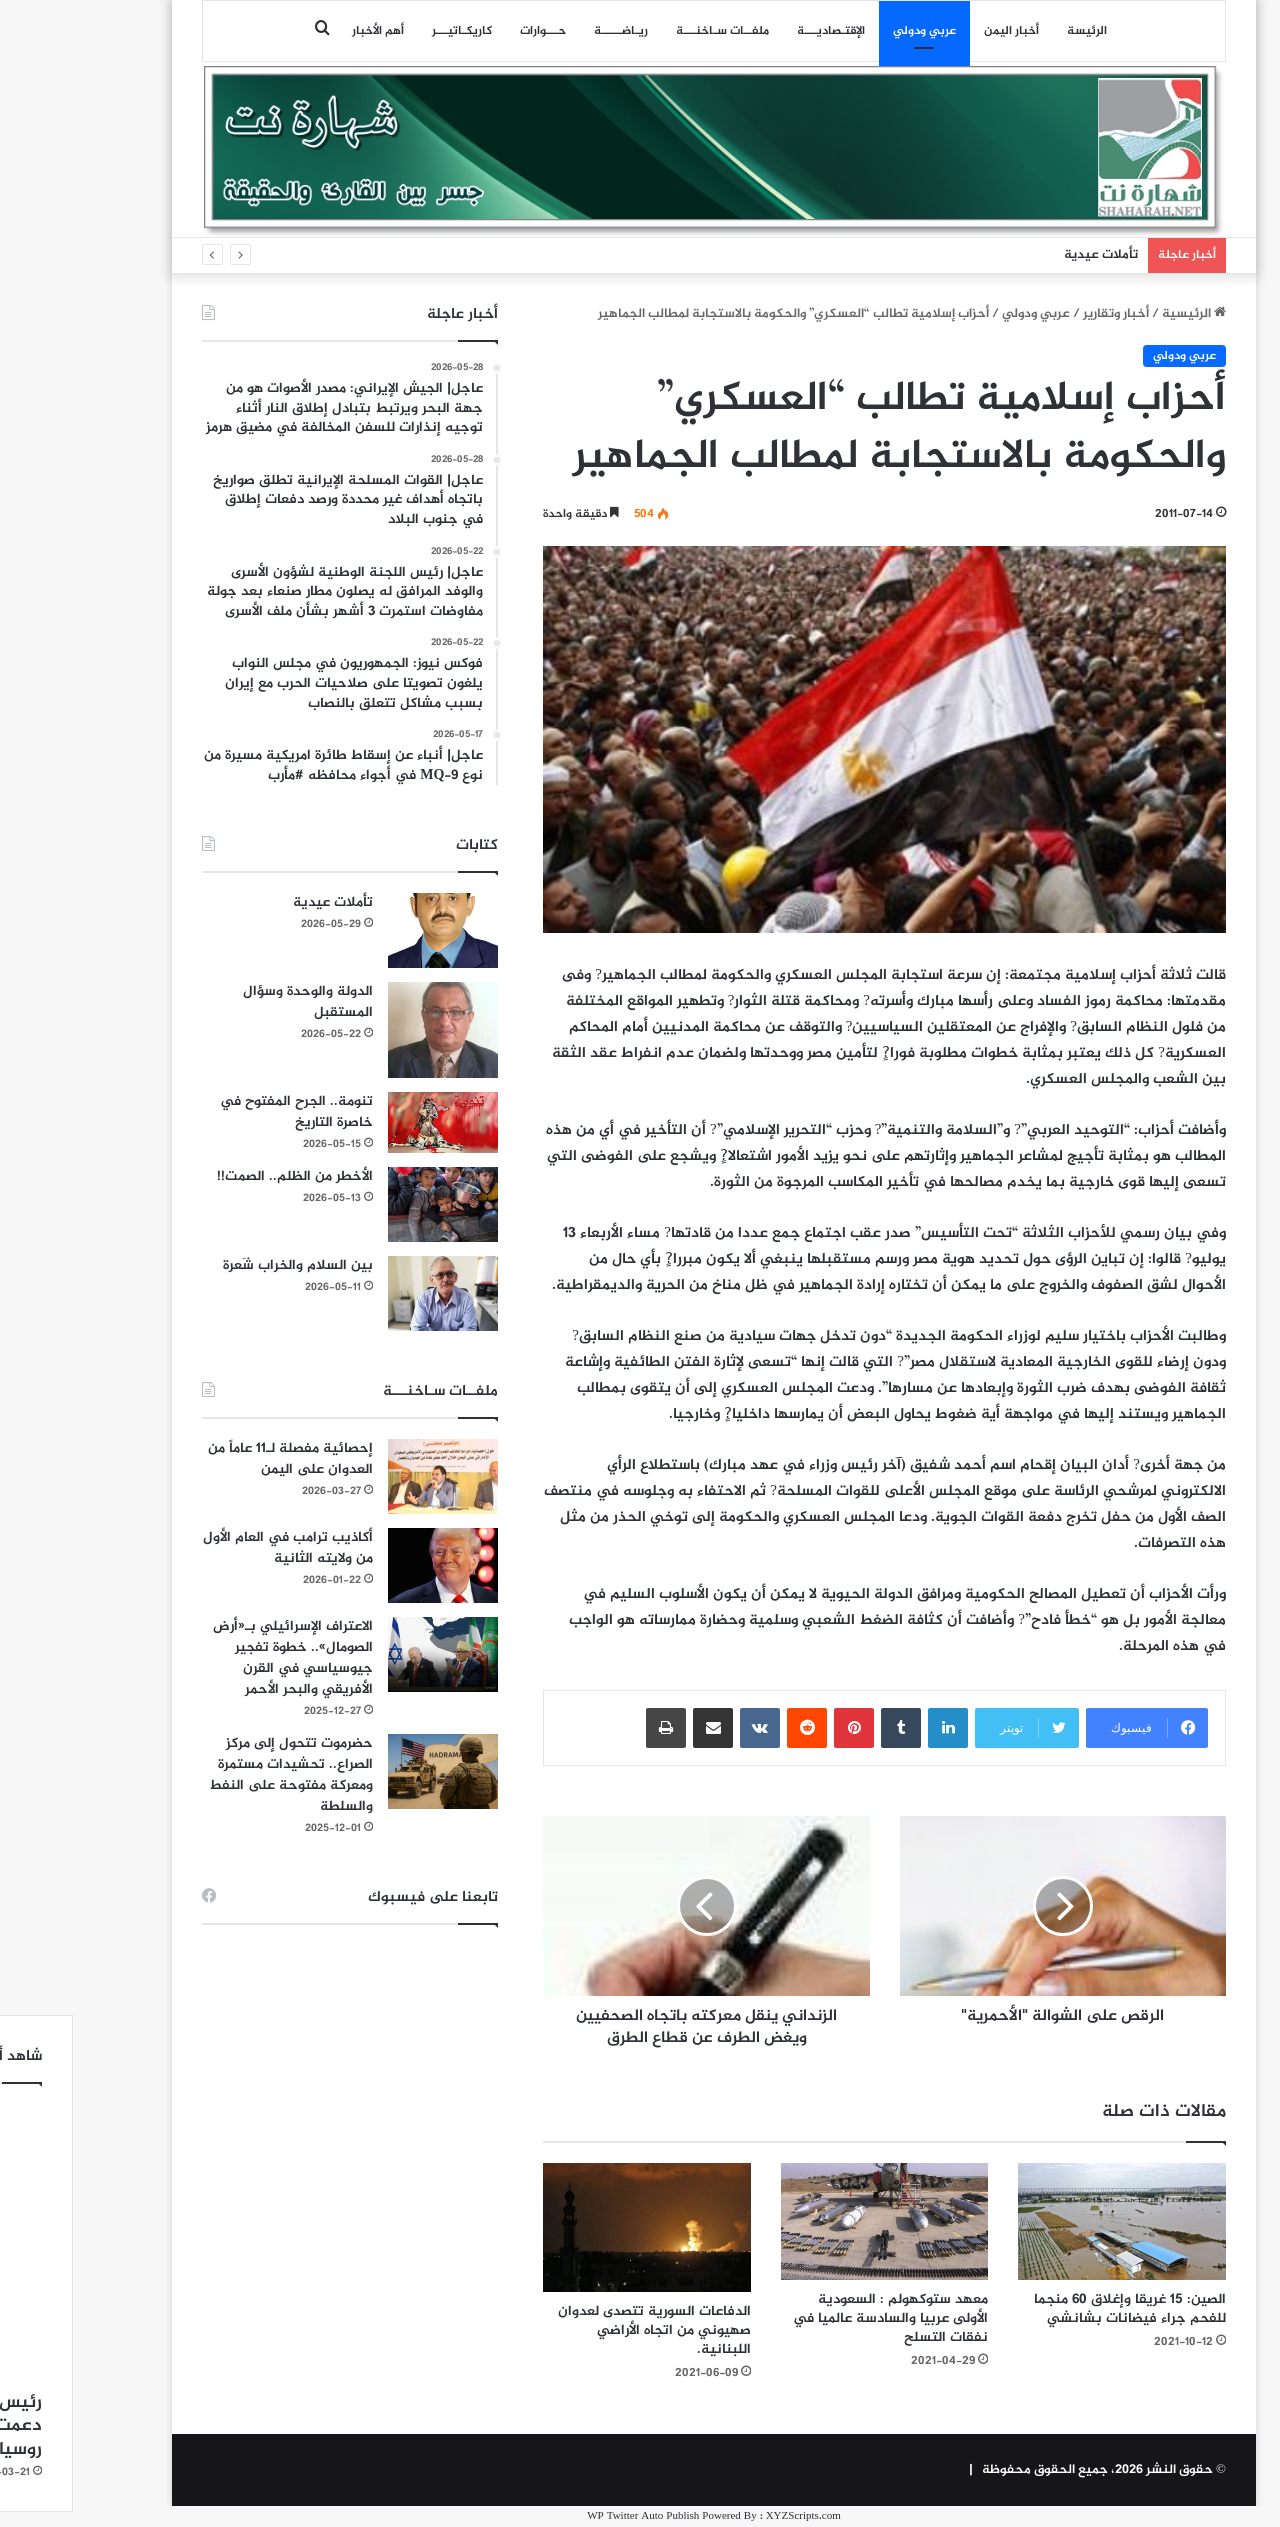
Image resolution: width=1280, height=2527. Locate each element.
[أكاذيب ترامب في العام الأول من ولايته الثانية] (369, 1565)
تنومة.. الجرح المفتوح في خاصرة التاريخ (222, 1112)
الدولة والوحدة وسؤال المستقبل (234, 1002)
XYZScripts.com (729, 2516)
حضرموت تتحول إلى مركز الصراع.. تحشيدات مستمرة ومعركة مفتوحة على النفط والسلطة (217, 1775)
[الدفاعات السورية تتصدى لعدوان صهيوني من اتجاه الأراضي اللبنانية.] (573, 2228)
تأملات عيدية (1027, 255)
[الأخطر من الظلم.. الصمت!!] (369, 1204)
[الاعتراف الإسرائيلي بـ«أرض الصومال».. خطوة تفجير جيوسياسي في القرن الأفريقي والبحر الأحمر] (369, 1654)
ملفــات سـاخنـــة (648, 31)
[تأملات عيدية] (369, 930)
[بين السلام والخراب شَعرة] (369, 1293)
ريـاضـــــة (547, 31)
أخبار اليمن (937, 31)
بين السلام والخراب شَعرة (224, 1265)
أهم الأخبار (304, 31)
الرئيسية (1120, 314)
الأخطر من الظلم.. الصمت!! (221, 1176)
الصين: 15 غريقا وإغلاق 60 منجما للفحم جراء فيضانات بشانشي (1056, 2309)
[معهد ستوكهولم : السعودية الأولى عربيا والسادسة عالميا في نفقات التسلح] (811, 2221)
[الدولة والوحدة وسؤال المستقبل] (369, 1029)
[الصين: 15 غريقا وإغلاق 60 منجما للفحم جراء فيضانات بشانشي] (1048, 2221)
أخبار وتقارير (1042, 314)
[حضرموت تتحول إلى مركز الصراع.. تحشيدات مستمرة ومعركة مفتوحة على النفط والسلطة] (369, 1771)
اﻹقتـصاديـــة (757, 31)
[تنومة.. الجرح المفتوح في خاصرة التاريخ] (369, 1123)
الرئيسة (1013, 31)
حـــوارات (469, 31)
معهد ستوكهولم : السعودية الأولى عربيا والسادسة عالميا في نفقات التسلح (816, 2318)
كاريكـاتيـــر (388, 31)
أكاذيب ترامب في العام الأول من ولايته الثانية (214, 1548)
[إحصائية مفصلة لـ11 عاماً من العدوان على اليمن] (369, 1476)
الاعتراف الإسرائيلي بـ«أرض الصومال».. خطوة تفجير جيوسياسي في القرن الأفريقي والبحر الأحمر (219, 1658)
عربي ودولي (850, 31)
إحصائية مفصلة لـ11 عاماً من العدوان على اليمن (216, 1459)
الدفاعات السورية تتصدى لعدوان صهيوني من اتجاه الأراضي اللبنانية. (580, 2330)
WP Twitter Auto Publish (569, 2516)
